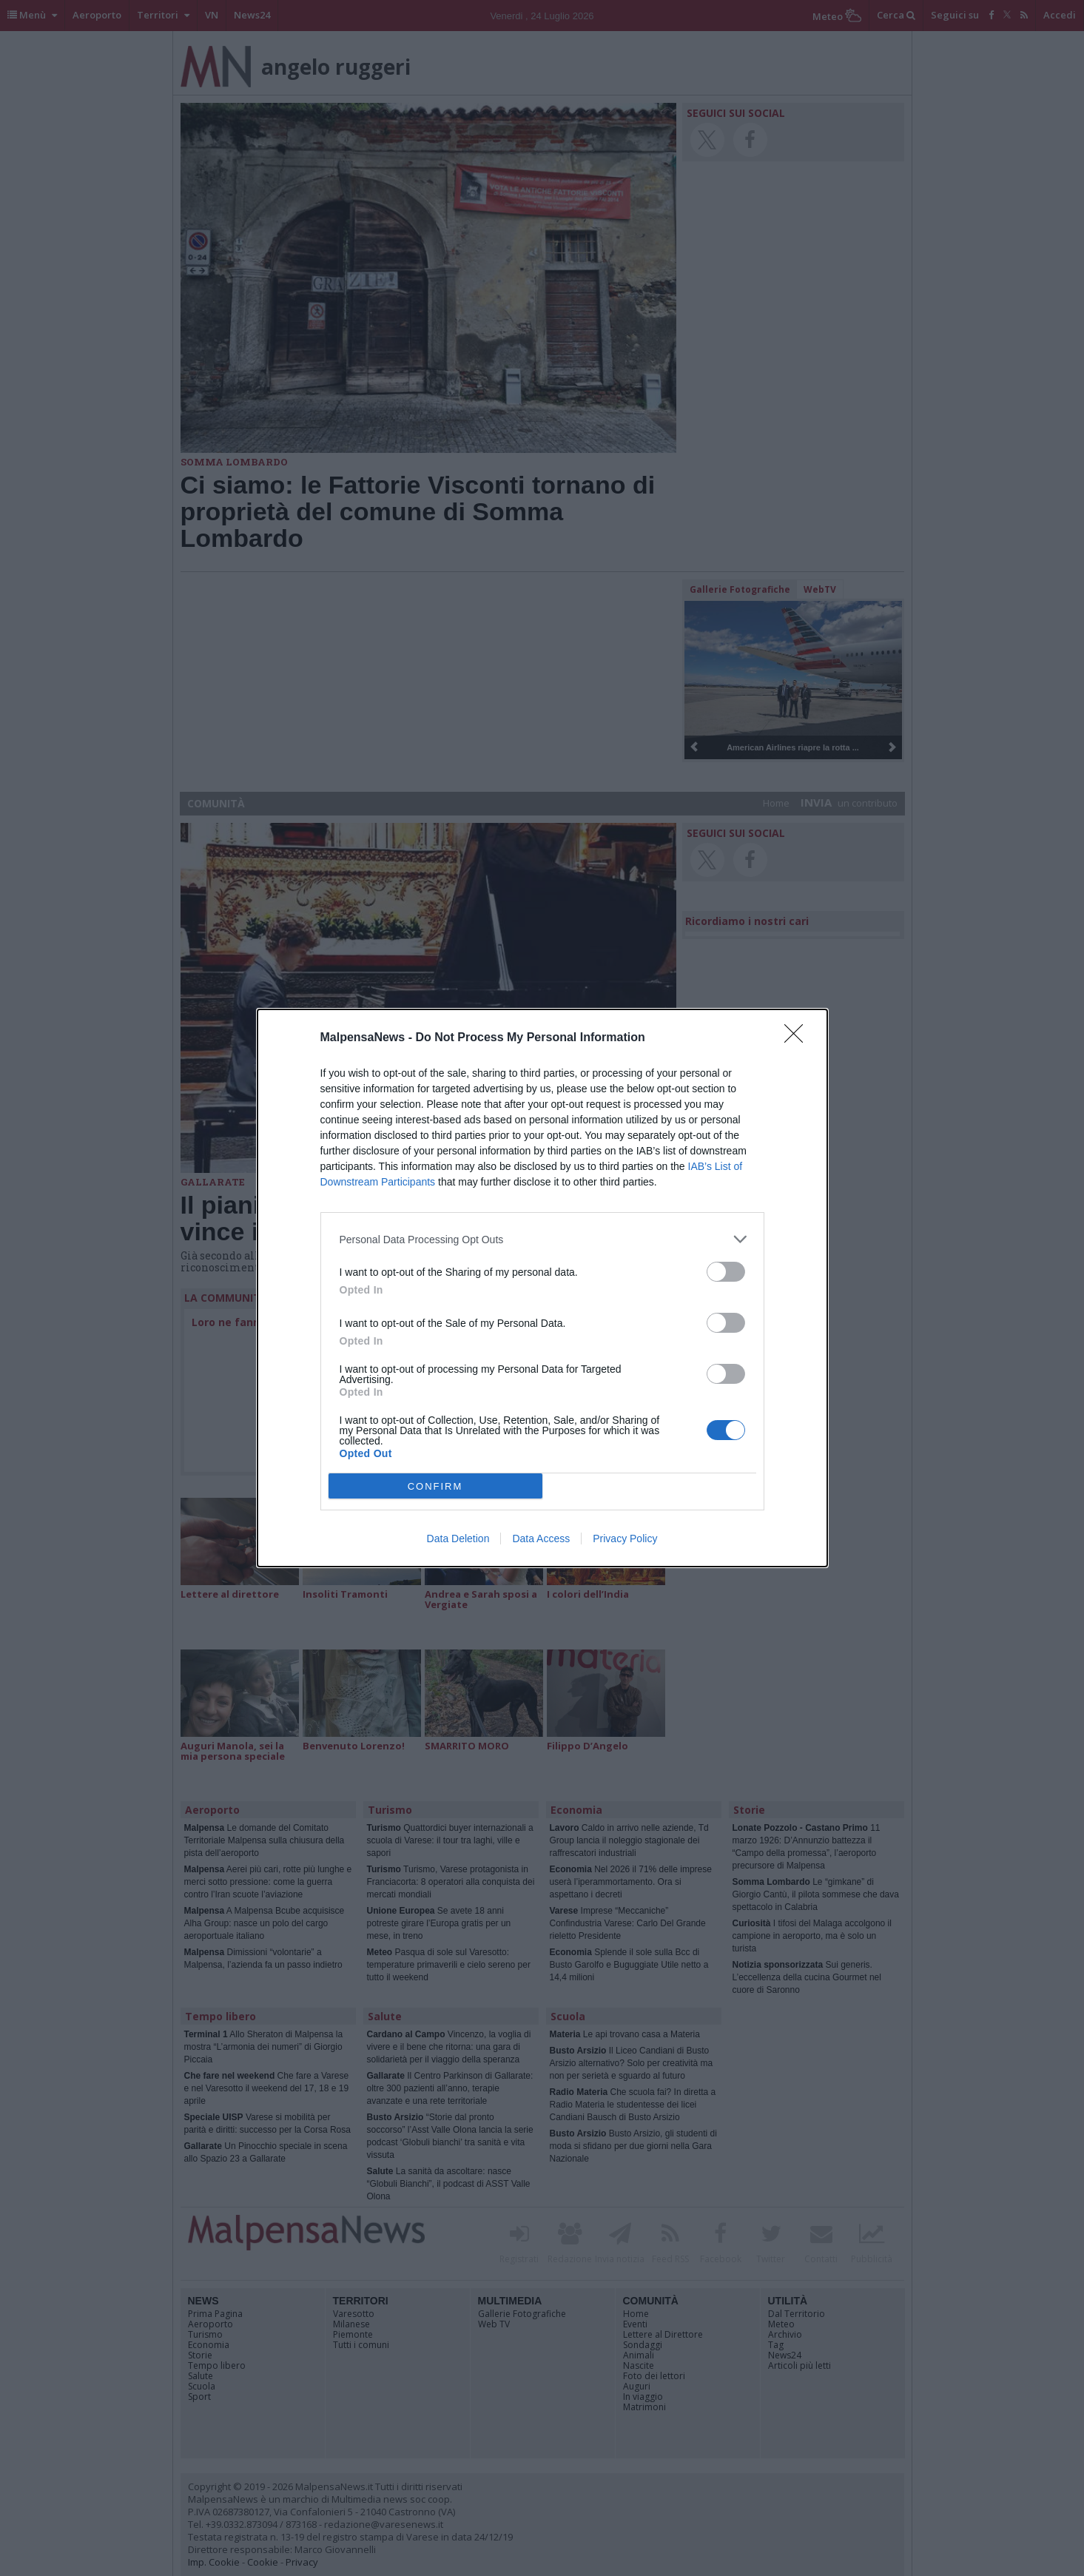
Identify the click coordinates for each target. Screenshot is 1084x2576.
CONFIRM (435, 1486)
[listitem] (542, 1239)
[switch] (726, 1272)
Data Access (541, 1538)
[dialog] (542, 1288)
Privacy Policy (625, 1538)
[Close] (798, 1038)
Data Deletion (458, 1538)
